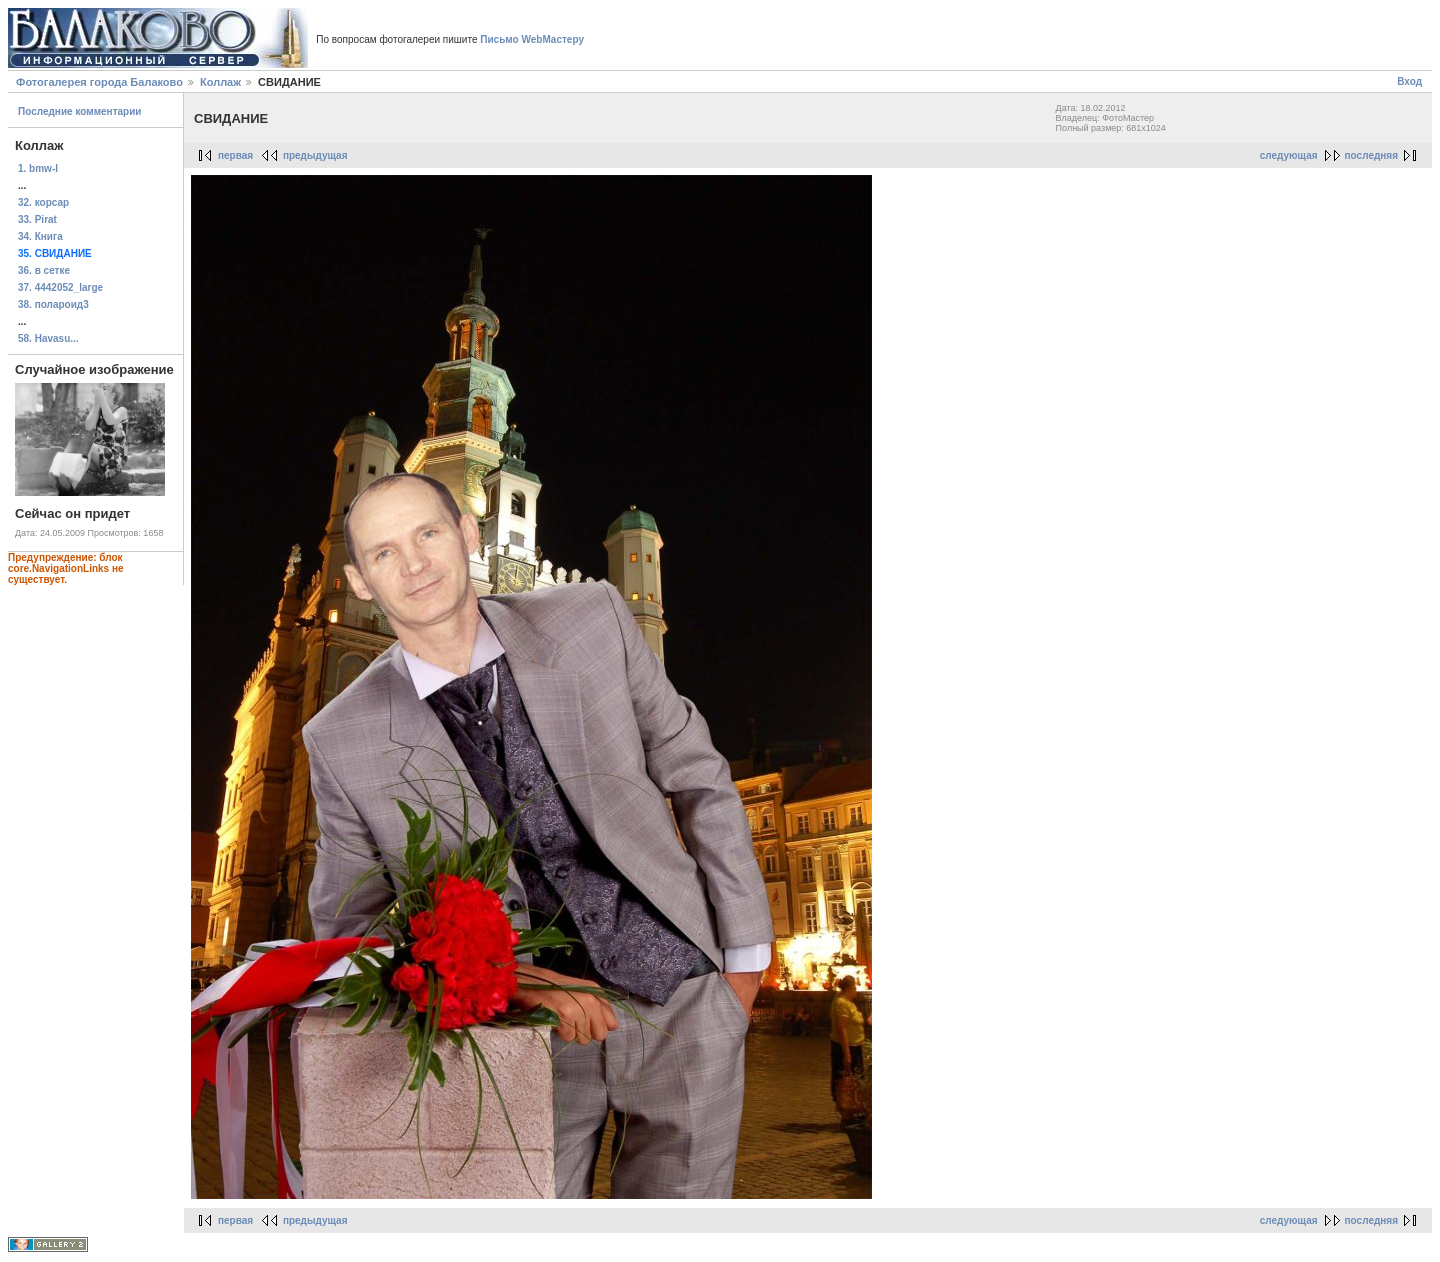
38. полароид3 (53, 304)
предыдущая (315, 155)
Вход (1409, 81)
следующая (1289, 155)
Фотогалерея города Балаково (99, 82)
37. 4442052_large (60, 287)
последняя (1371, 155)
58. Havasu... (48, 338)
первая (235, 155)
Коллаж (220, 82)
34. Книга (40, 236)
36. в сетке (44, 270)
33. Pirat (37, 219)
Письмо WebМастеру (532, 39)
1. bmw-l (38, 168)
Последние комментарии (80, 111)
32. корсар (43, 202)
